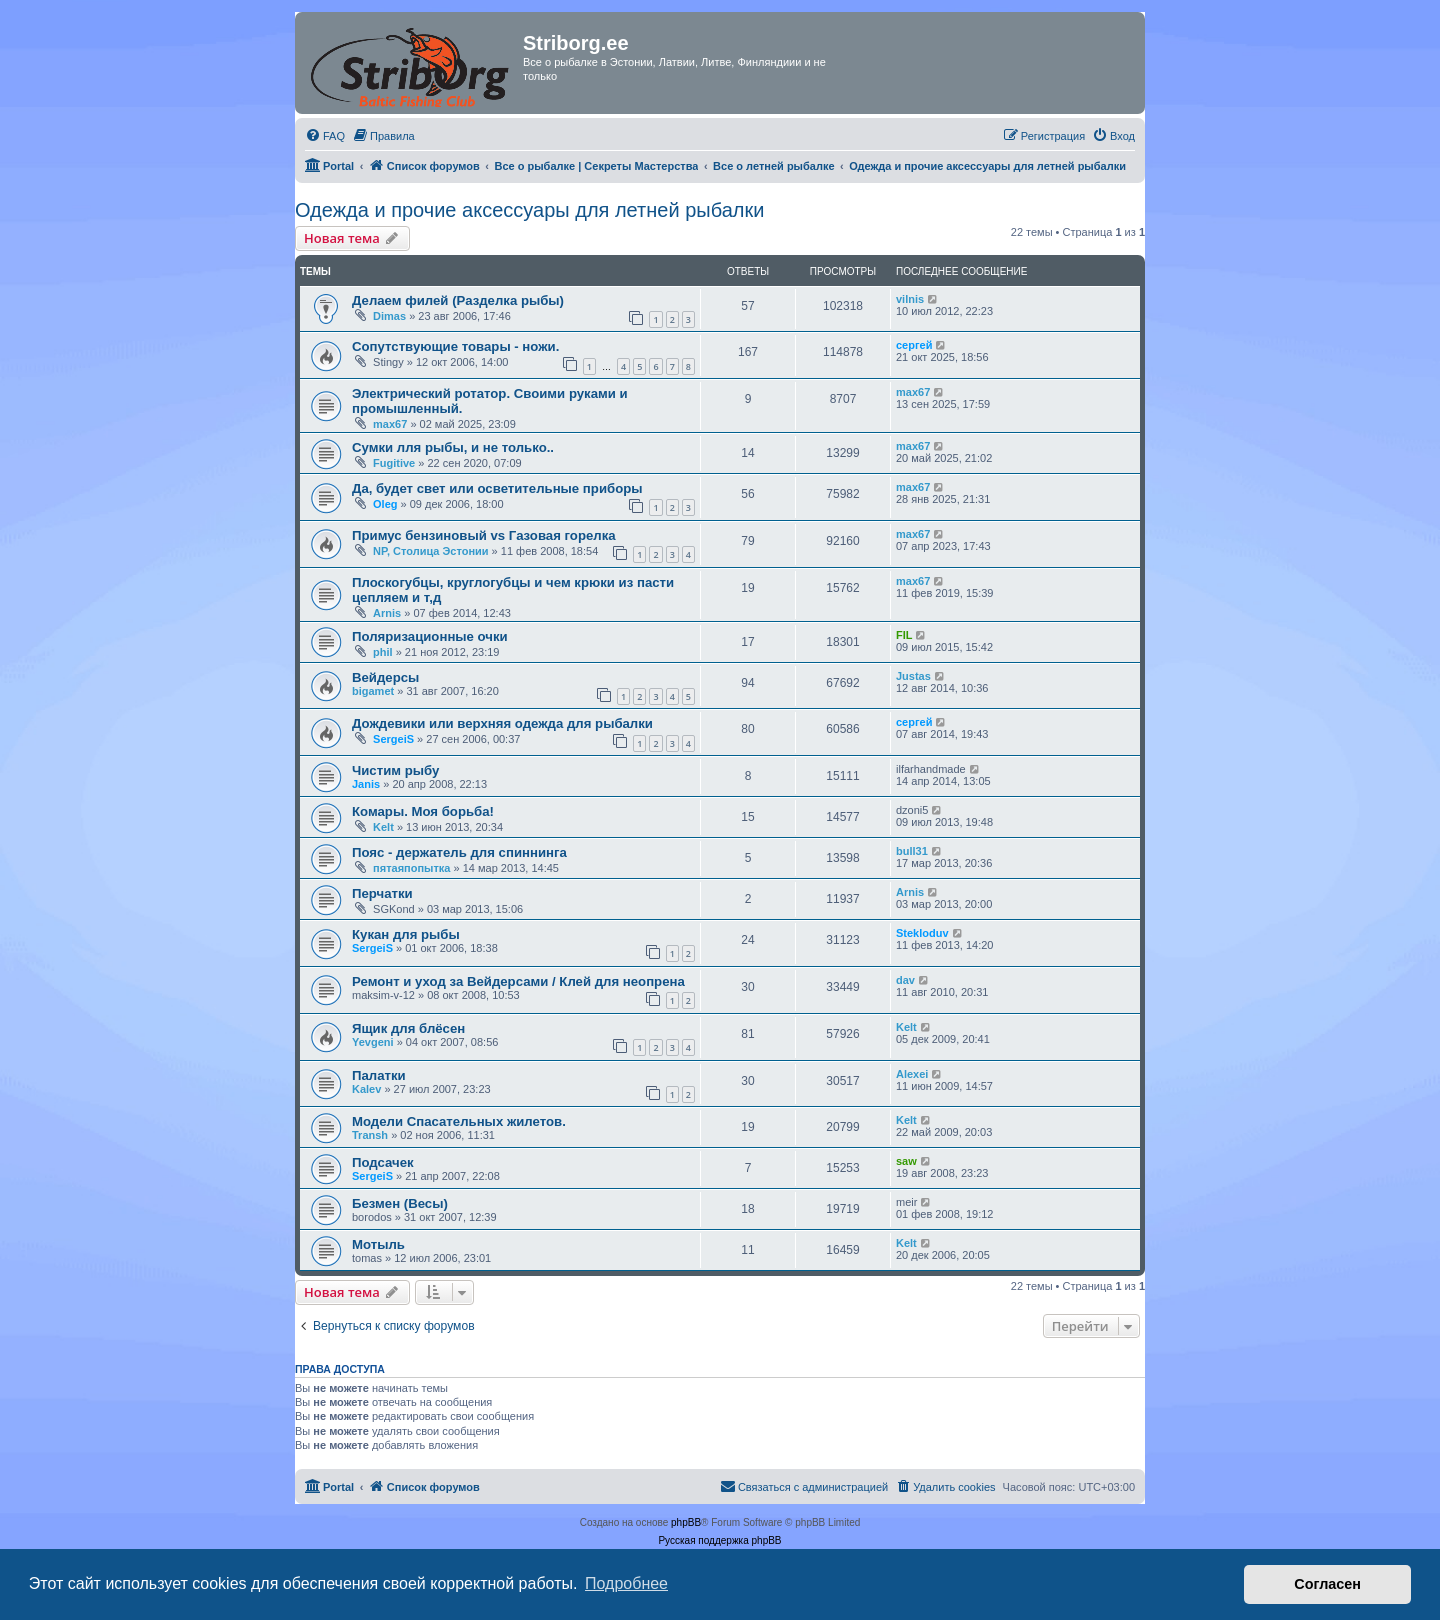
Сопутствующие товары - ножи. (455, 346)
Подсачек (383, 1162)
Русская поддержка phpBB (719, 1540)
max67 (390, 424)
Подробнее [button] (626, 1583)
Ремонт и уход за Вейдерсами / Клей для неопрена (518, 981)
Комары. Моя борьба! (423, 811)
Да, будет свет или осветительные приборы (497, 488)
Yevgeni (373, 1042)
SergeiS (393, 739)
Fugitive (394, 463)
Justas (913, 676)
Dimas (389, 316)
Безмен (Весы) (400, 1203)
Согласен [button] (1327, 1584)
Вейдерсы (385, 677)
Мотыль (378, 1244)
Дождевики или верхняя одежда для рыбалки (502, 723)
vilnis (910, 299)
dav (905, 980)
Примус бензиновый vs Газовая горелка (484, 535)
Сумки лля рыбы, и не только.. (453, 447)
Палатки (379, 1075)
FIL (904, 635)
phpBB (686, 1522)
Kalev (366, 1089)
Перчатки (382, 893)
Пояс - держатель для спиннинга (459, 852)
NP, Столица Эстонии (431, 551)
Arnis (387, 613)
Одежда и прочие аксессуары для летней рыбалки (529, 210)
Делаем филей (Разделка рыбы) (458, 300)
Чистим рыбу (395, 770)
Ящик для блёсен (408, 1028)
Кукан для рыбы (406, 934)
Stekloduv (922, 933)
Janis (366, 784)
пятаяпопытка (411, 868)
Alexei (912, 1074)
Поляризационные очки (430, 636)
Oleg (385, 504)
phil (383, 652)
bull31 (912, 851)
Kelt (383, 827)
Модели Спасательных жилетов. (459, 1121)
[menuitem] (325, 136)
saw (906, 1161)
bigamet (373, 691)
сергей (914, 345)
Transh (370, 1135)
